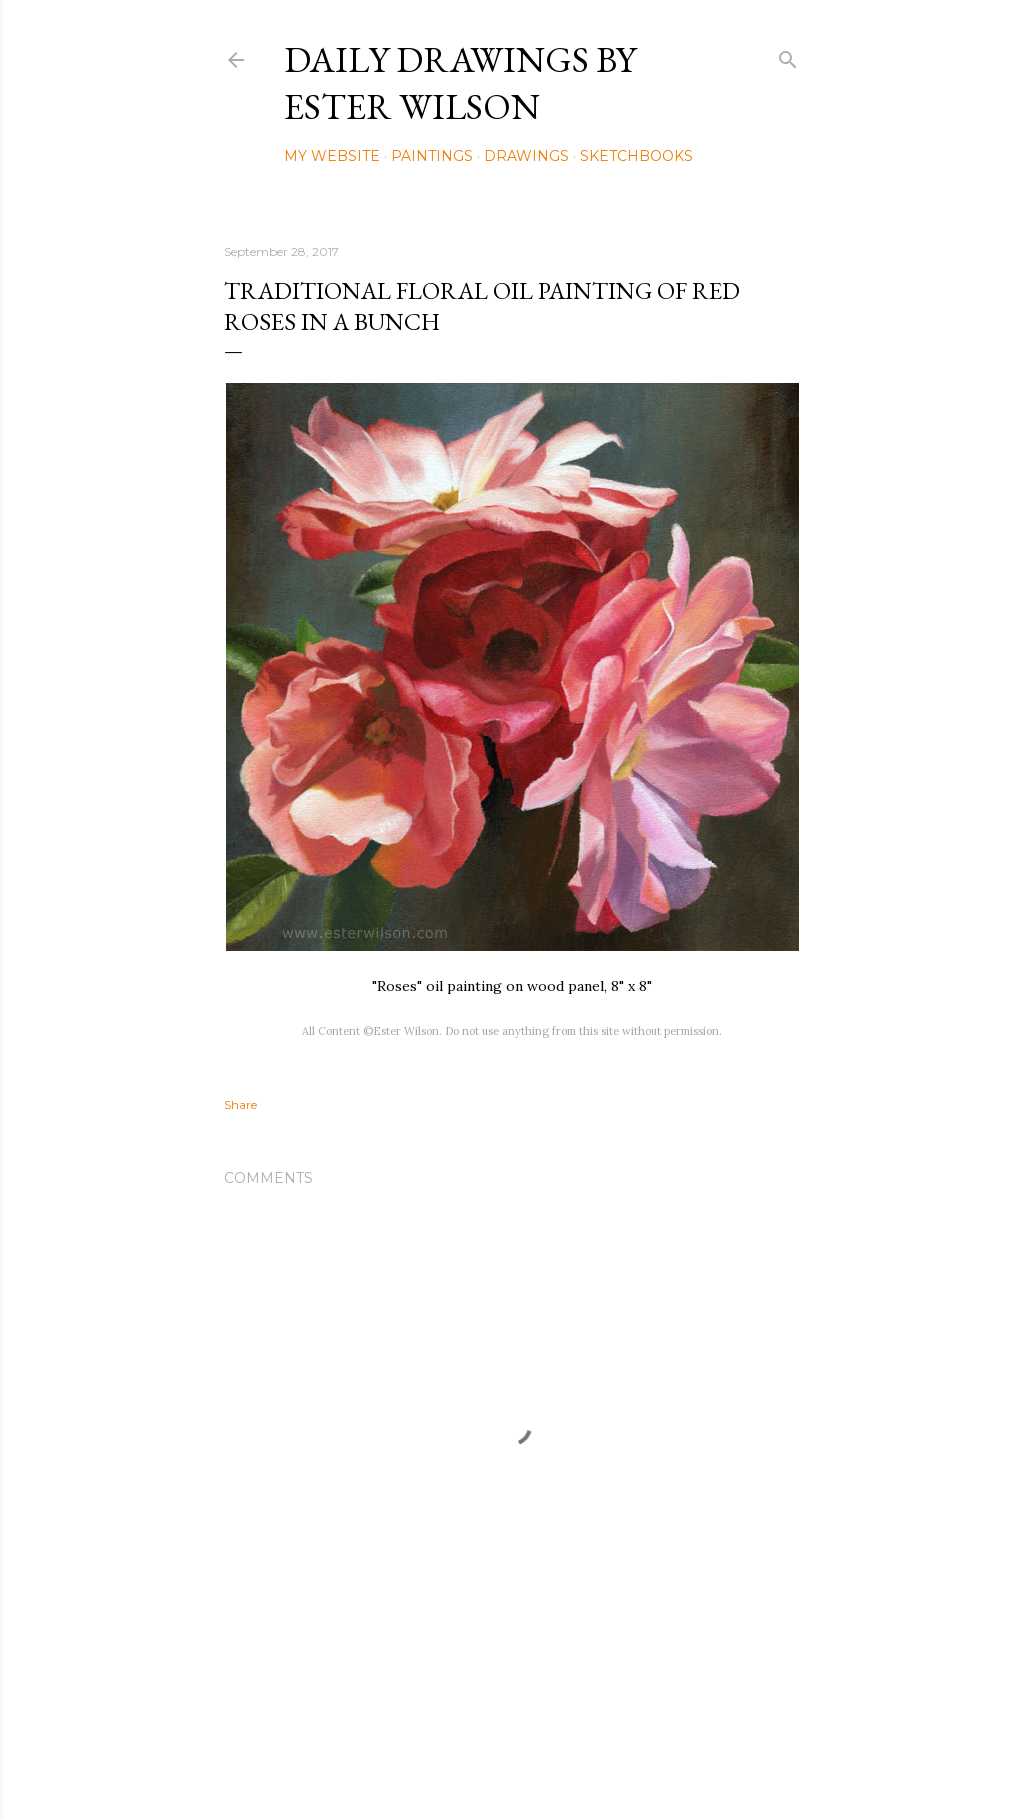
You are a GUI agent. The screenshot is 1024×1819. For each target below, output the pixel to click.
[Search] (788, 55)
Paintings (432, 156)
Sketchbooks (636, 156)
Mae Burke (565, 1761)
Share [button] (240, 1104)
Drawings (526, 156)
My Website (332, 156)
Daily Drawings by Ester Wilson (460, 83)
